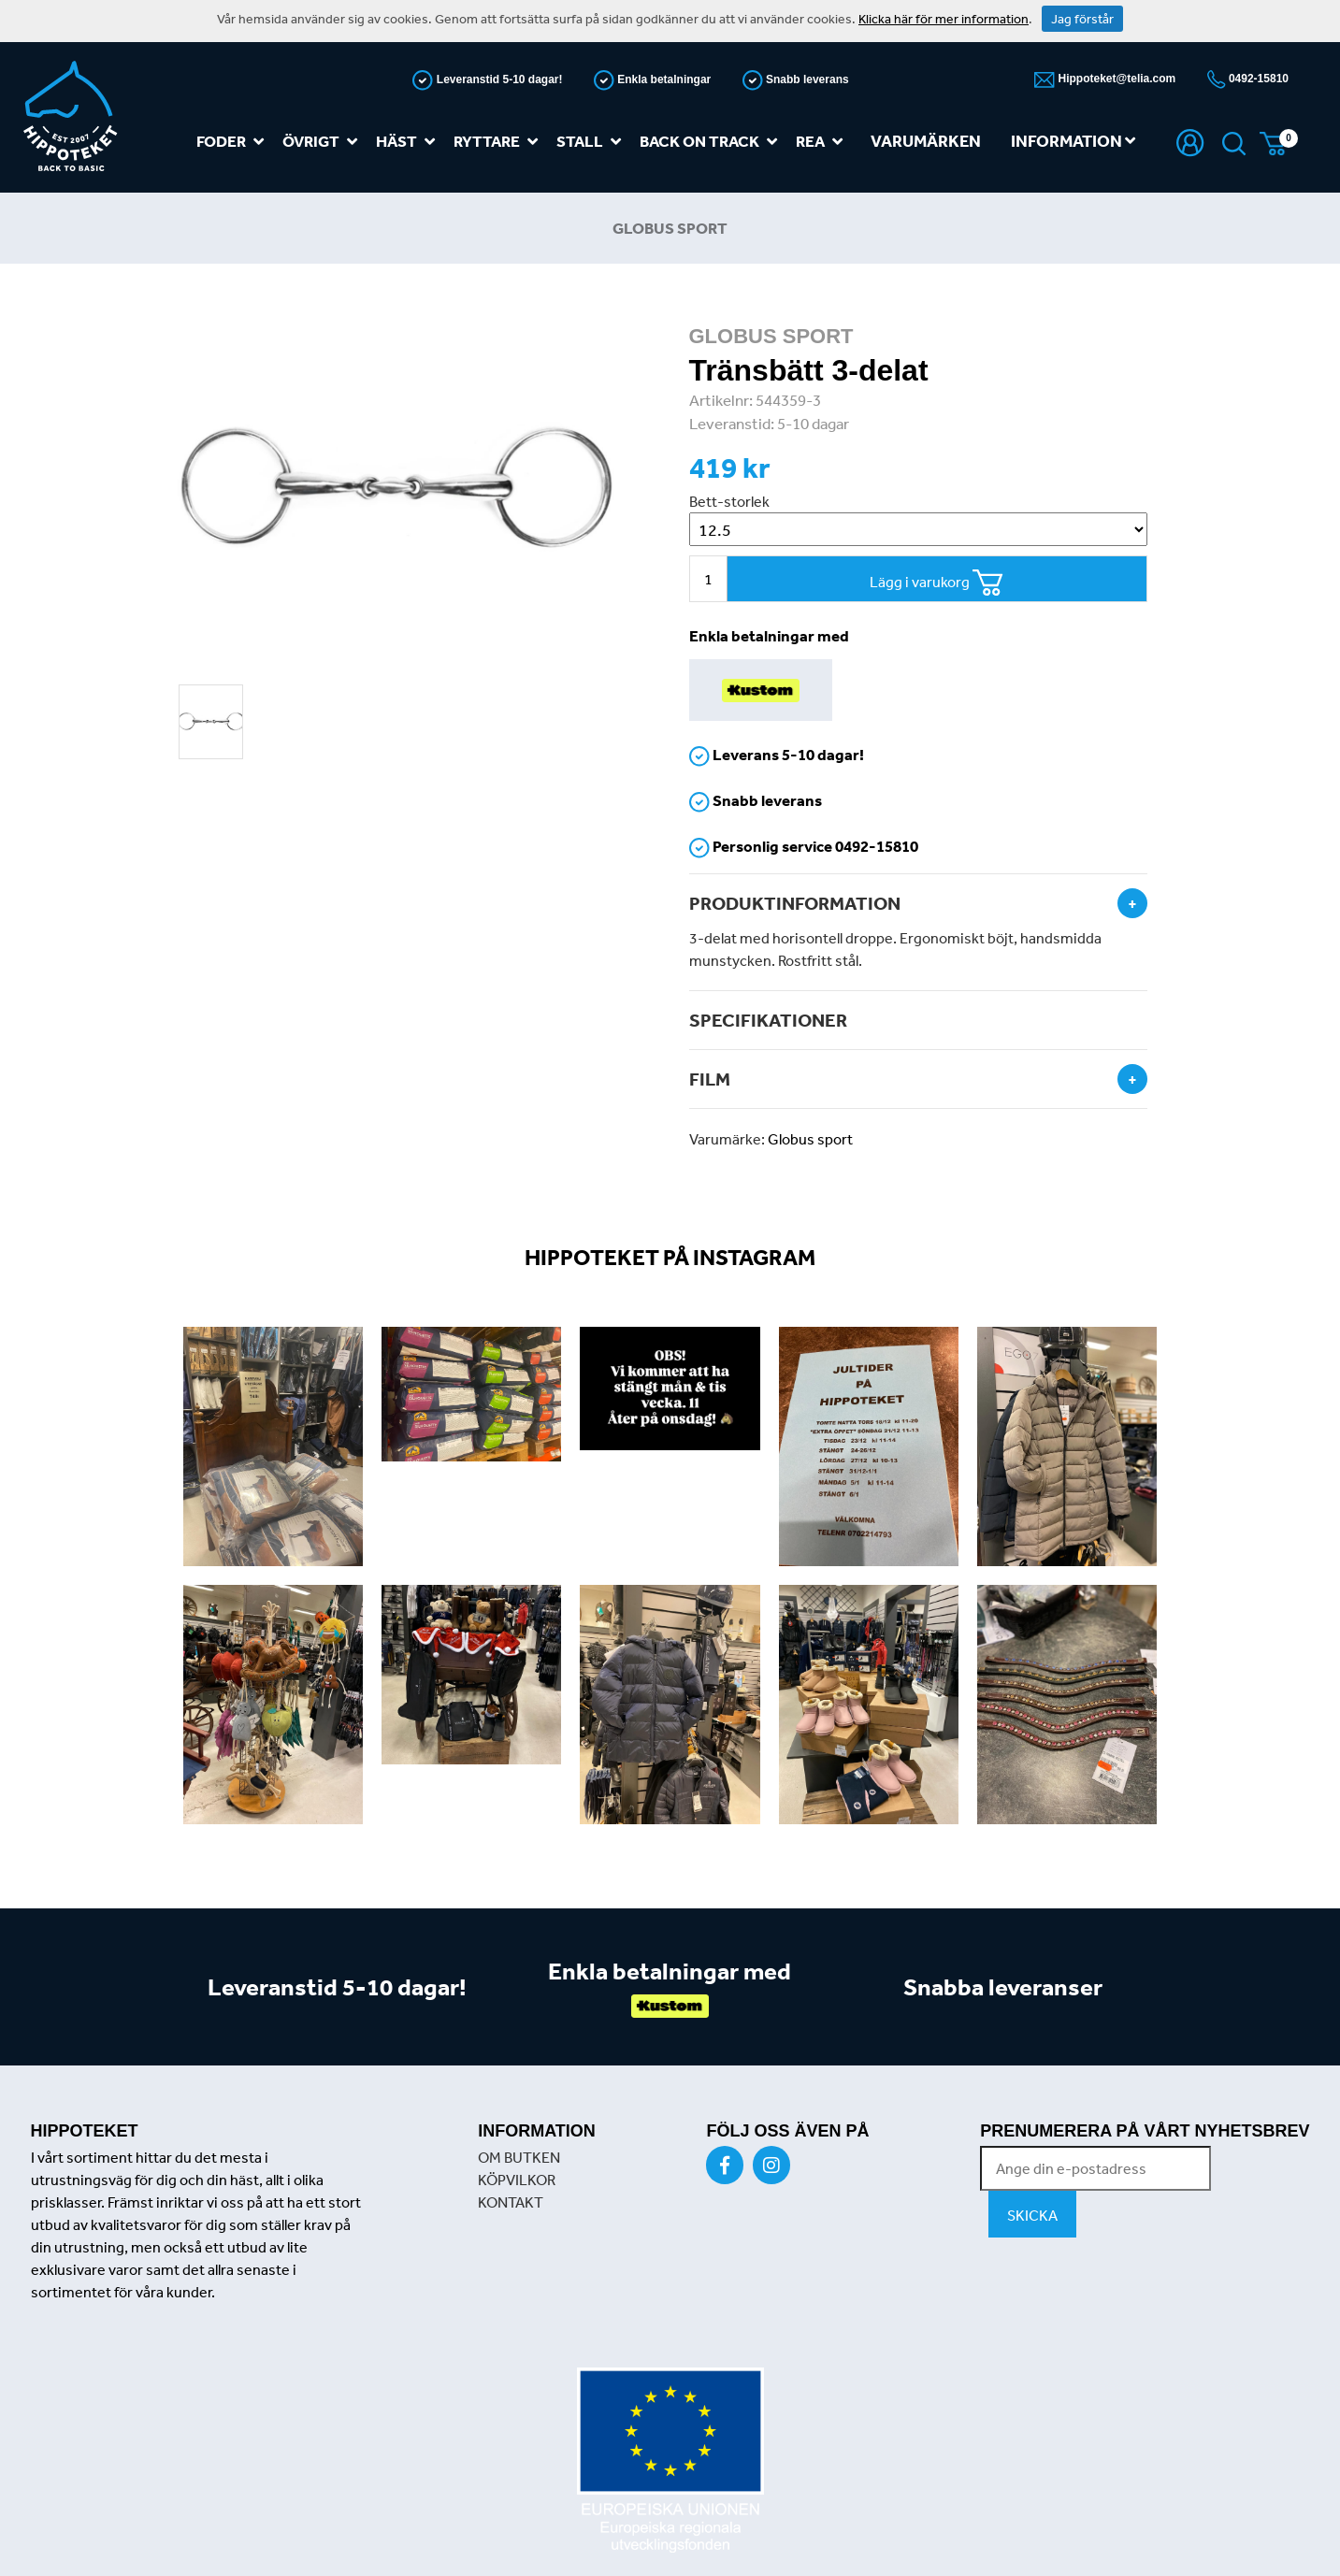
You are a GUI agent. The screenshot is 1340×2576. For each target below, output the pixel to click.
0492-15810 (1257, 78)
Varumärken (926, 140)
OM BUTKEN (519, 2157)
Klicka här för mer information (943, 18)
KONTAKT (510, 2202)
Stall (592, 141)
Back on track (712, 141)
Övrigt (323, 141)
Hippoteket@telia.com (1115, 78)
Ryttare (499, 141)
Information (1073, 140)
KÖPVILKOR (516, 2179)
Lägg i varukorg (936, 583)
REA (823, 141)
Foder (233, 141)
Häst (409, 141)
